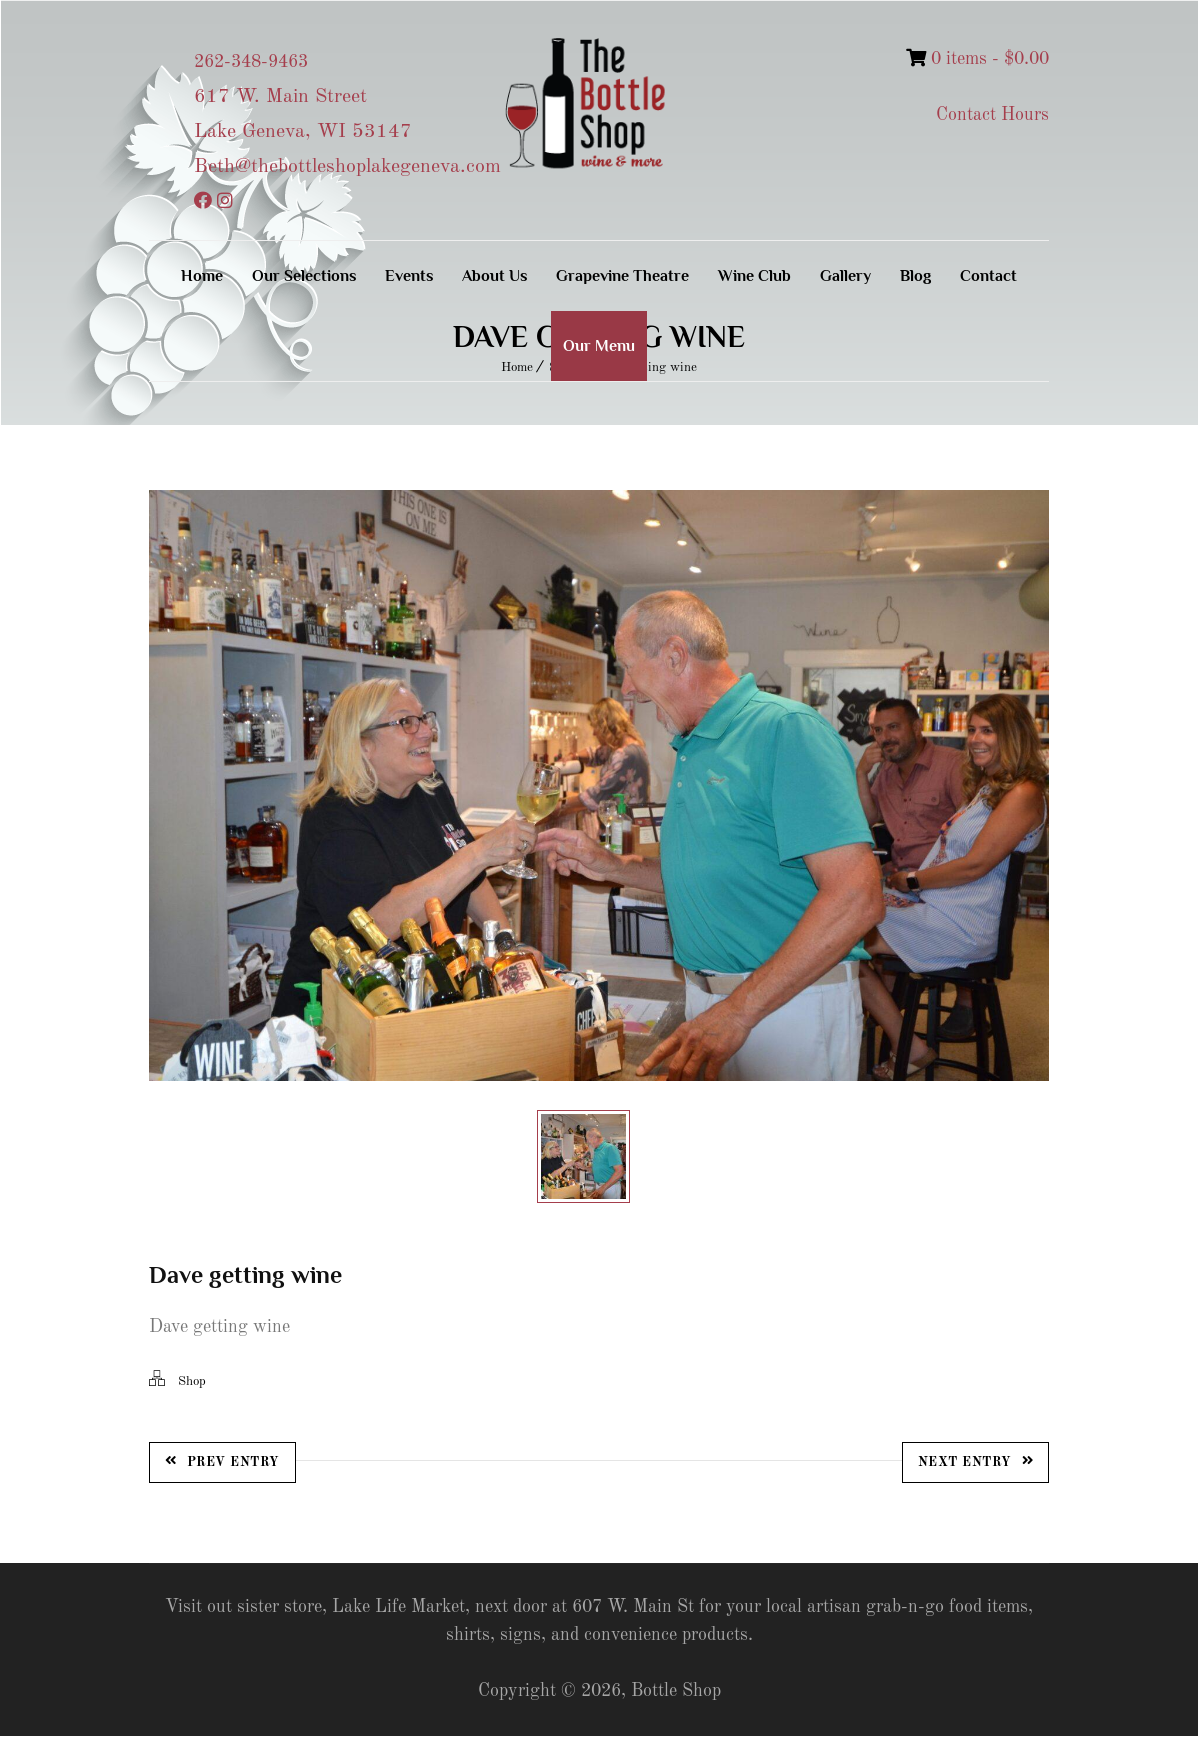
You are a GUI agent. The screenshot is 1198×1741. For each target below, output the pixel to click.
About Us (494, 276)
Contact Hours (992, 115)
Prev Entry (222, 1466)
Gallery (845, 276)
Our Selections (304, 276)
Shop (192, 1386)
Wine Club (754, 276)
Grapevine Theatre (622, 276)
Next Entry (976, 1466)
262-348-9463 (251, 62)
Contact (988, 276)
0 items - (977, 59)
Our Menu (599, 346)
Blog (915, 276)
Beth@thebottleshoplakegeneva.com (347, 167)
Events (409, 276)
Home (202, 276)
